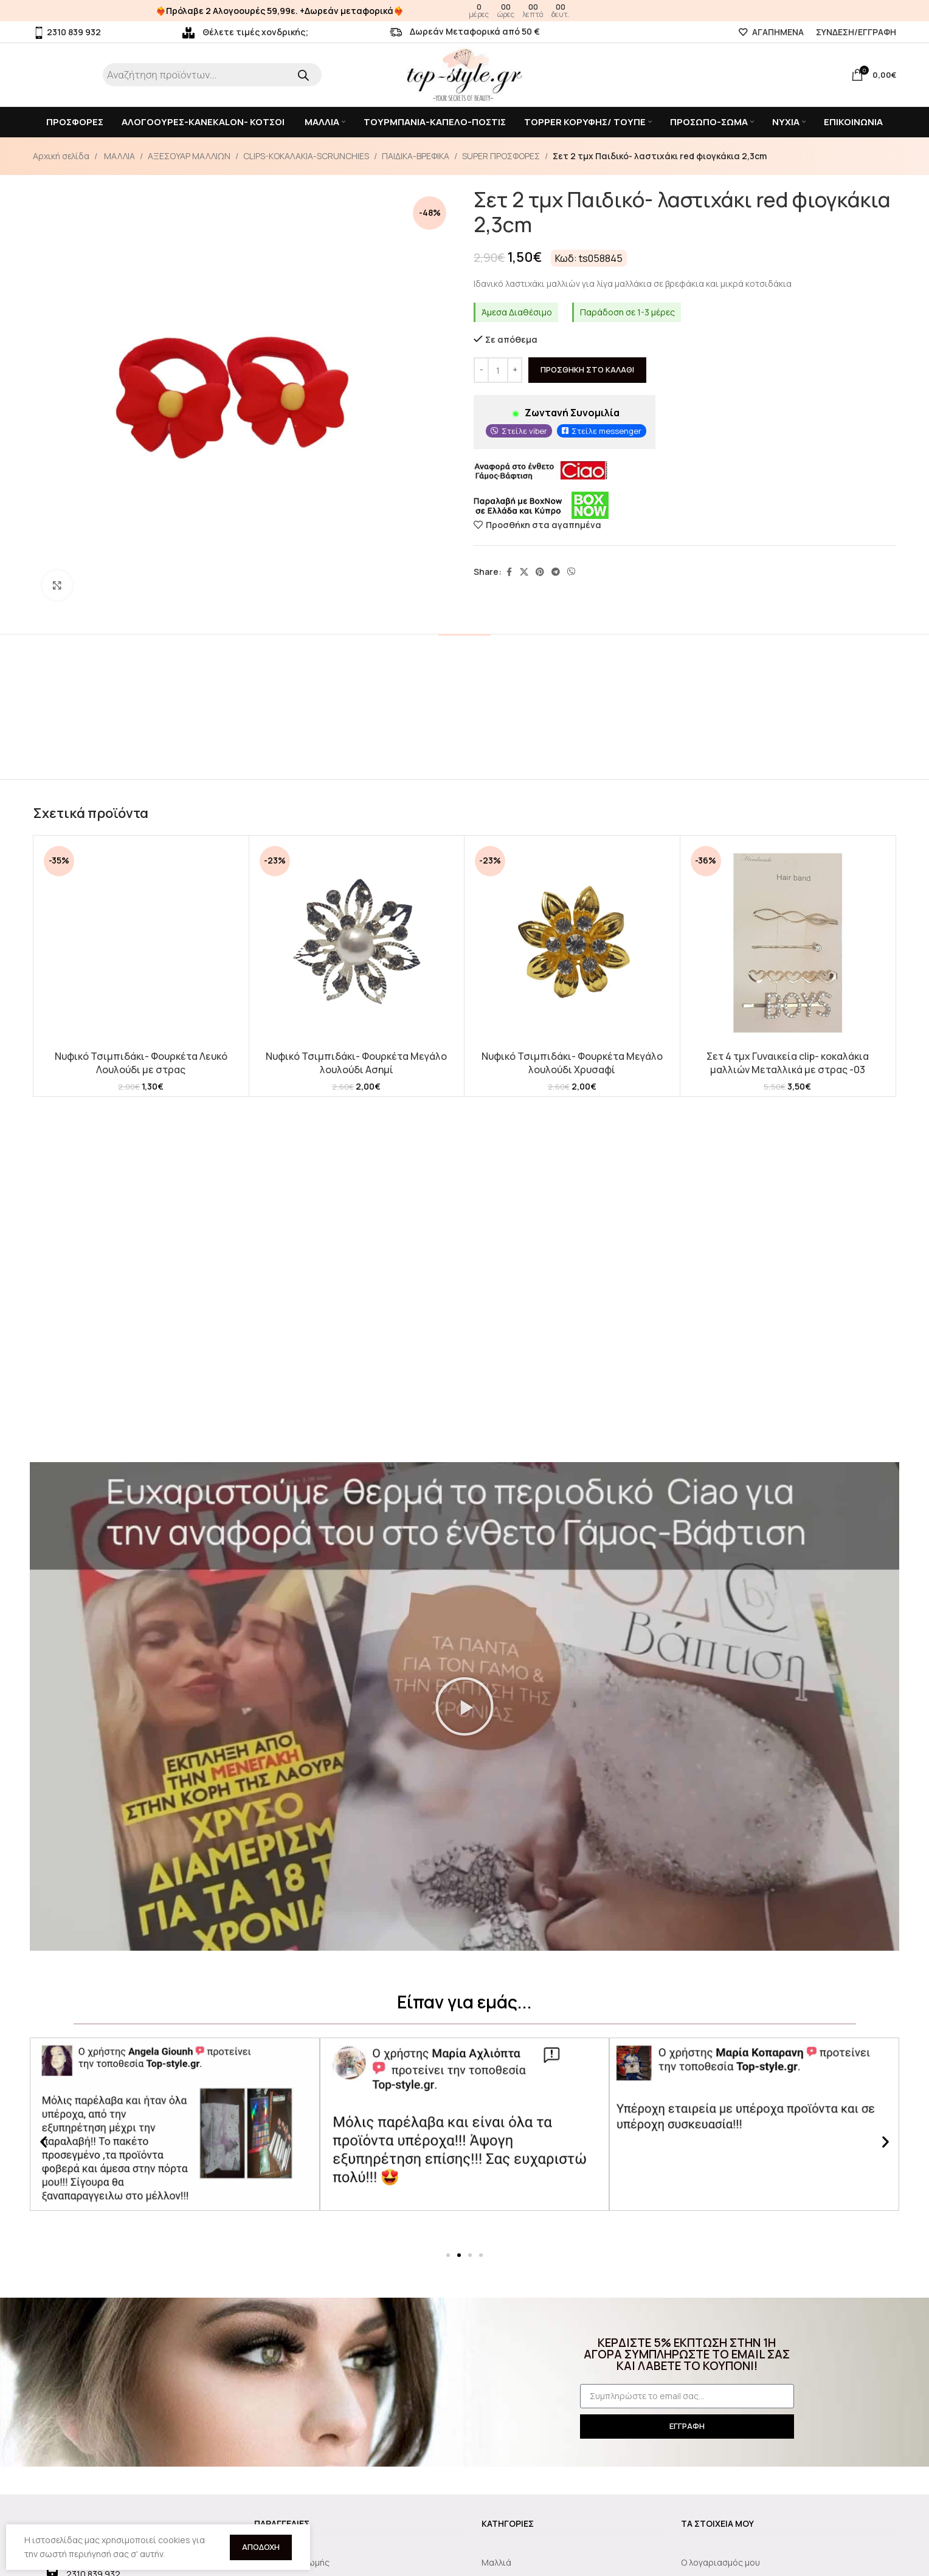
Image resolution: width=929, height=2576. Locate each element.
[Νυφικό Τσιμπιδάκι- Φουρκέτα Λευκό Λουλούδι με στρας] (141, 943)
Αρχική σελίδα (61, 156)
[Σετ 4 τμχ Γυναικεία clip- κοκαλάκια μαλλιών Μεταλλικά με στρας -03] (787, 943)
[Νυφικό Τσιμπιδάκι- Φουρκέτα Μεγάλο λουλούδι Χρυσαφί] (572, 943)
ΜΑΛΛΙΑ (118, 156)
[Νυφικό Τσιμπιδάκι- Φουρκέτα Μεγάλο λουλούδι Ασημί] (356, 943)
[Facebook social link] (509, 572)
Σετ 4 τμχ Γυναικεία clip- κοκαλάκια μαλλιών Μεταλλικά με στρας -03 (787, 1062)
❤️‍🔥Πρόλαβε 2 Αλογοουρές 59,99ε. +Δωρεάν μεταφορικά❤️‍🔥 (280, 10)
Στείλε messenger (606, 431)
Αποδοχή (261, 2546)
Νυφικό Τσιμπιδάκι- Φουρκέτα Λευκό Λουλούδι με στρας (141, 1062)
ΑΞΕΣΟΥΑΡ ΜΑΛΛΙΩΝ (189, 156)
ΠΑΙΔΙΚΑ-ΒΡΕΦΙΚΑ (415, 156)
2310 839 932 (67, 32)
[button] (464, 1706)
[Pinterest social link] (540, 572)
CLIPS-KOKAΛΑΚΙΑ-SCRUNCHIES (306, 156)
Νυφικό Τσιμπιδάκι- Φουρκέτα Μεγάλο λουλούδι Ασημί (356, 1062)
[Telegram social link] (556, 572)
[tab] (464, 652)
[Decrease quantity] (481, 370)
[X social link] (524, 572)
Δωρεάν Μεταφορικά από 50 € (465, 31)
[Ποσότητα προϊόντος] (498, 370)
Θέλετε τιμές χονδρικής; (245, 32)
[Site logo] (464, 74)
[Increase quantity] (514, 370)
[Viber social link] (571, 572)
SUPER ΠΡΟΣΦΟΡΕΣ (501, 156)
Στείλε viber (524, 431)
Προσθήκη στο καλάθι (587, 370)
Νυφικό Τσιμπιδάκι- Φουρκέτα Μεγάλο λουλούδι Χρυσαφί (572, 1062)
